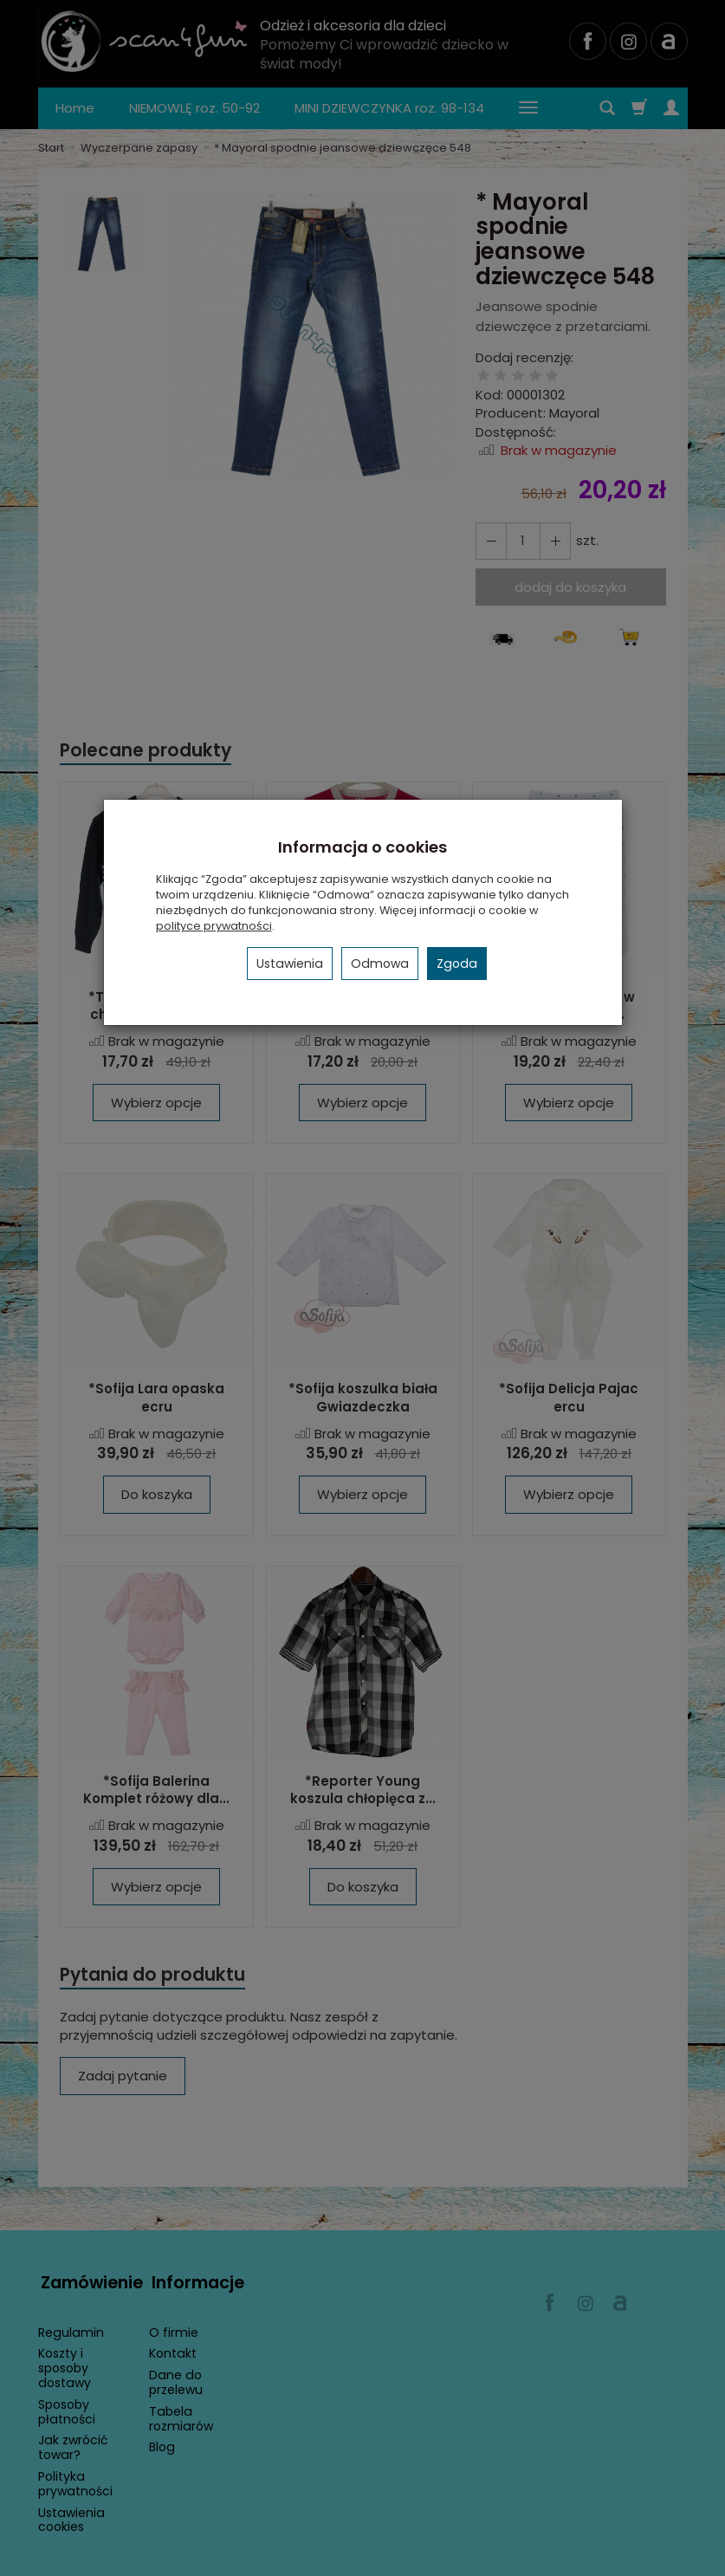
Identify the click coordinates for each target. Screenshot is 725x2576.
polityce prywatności (214, 925)
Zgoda (457, 963)
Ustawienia (289, 963)
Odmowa (380, 963)
